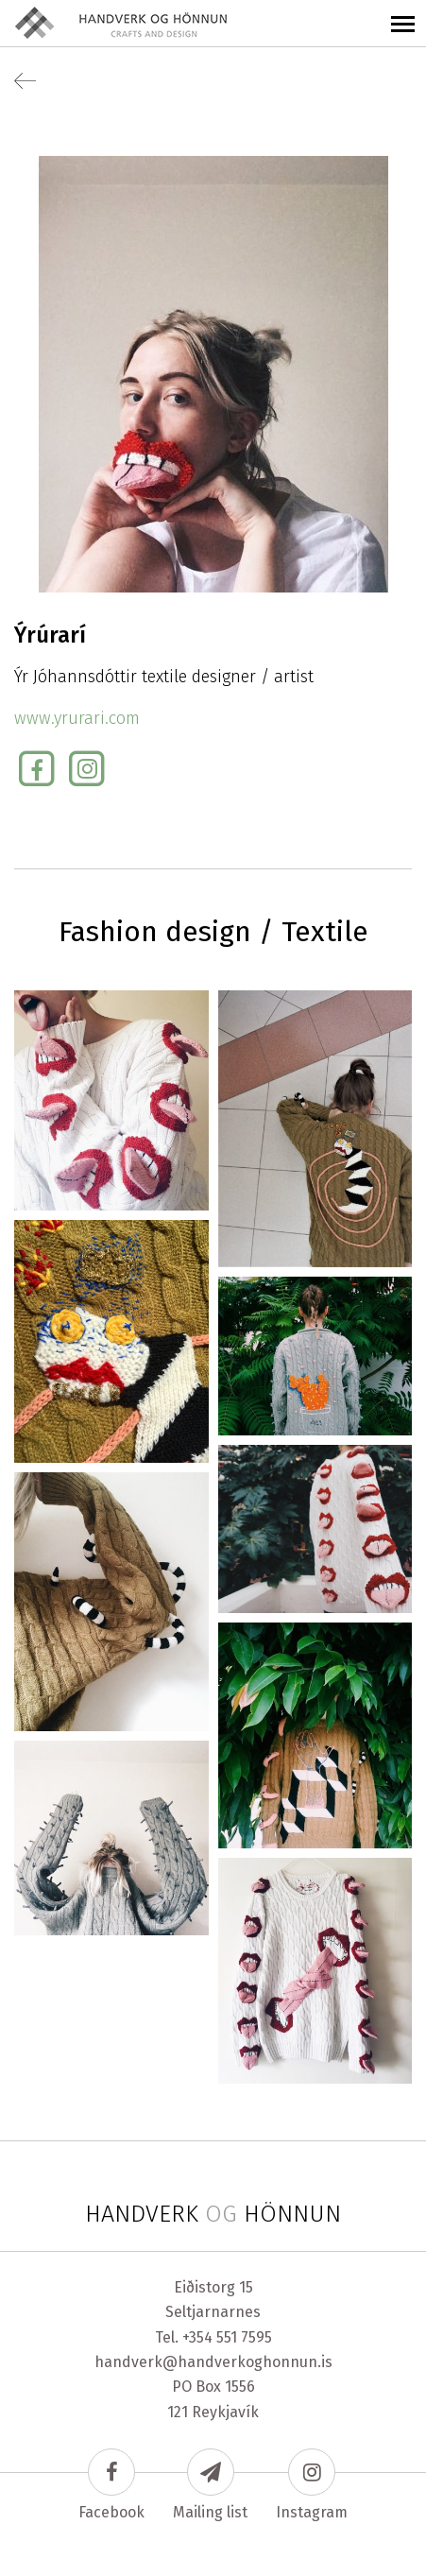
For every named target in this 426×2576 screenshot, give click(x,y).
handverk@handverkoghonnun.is (213, 2362)
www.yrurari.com (77, 718)
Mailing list (210, 2484)
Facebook (111, 2484)
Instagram (312, 2484)
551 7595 (244, 2337)
